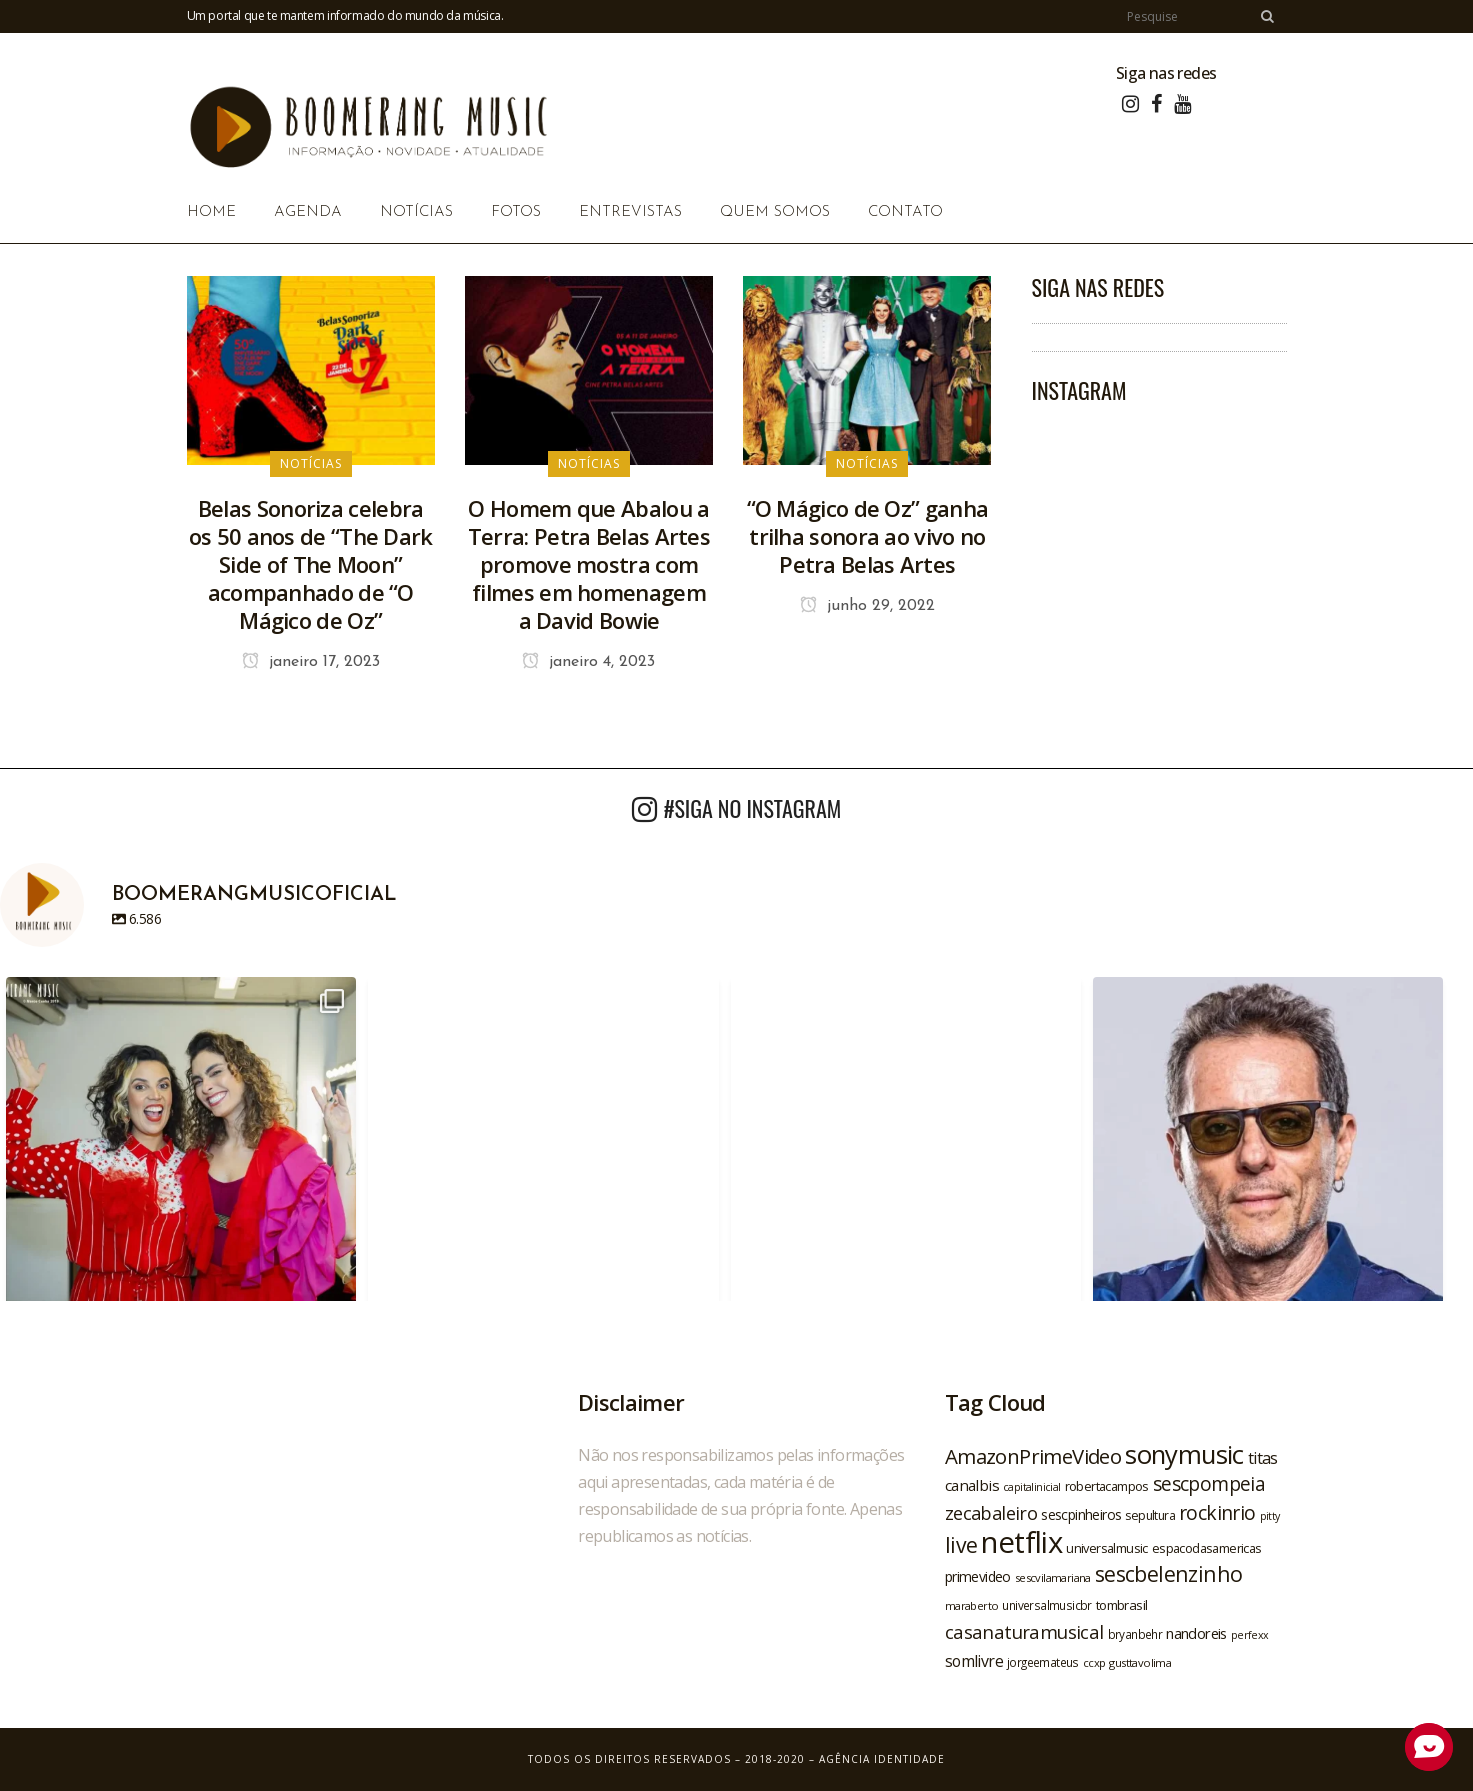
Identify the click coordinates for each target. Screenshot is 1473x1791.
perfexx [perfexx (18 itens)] (1250, 1635)
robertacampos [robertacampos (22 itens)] (1107, 1486)
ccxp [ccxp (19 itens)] (1094, 1662)
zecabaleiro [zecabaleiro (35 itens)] (991, 1513)
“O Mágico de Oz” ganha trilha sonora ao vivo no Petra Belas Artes (868, 536)
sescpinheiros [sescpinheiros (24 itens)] (1081, 1514)
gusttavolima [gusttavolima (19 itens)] (1140, 1662)
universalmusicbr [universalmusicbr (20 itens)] (1046, 1605)
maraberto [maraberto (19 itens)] (972, 1605)
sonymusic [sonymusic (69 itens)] (1184, 1454)
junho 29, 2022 (867, 606)
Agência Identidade (882, 1759)
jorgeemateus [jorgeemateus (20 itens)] (1043, 1662)
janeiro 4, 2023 (588, 662)
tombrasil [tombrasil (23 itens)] (1122, 1605)
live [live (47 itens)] (961, 1544)
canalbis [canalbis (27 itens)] (972, 1485)
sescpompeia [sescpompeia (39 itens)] (1209, 1484)
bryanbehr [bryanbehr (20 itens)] (1135, 1634)
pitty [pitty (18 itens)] (1270, 1516)
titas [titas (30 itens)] (1263, 1458)
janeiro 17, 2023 (311, 662)
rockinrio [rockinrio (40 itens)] (1217, 1512)
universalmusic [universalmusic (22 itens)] (1107, 1548)
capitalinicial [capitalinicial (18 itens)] (1032, 1487)
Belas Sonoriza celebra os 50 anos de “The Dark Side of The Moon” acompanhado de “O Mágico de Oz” (311, 564)
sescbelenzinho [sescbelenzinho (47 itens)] (1169, 1573)
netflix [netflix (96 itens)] (1021, 1542)
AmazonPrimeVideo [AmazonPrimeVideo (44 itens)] (1033, 1456)
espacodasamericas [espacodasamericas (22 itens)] (1207, 1548)
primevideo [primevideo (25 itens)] (978, 1576)
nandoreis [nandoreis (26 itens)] (1196, 1633)
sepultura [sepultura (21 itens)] (1150, 1515)
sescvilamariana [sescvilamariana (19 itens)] (1053, 1577)
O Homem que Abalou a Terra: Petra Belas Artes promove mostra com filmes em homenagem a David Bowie (589, 564)
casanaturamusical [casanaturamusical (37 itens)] (1024, 1631)
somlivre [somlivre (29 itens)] (974, 1661)
